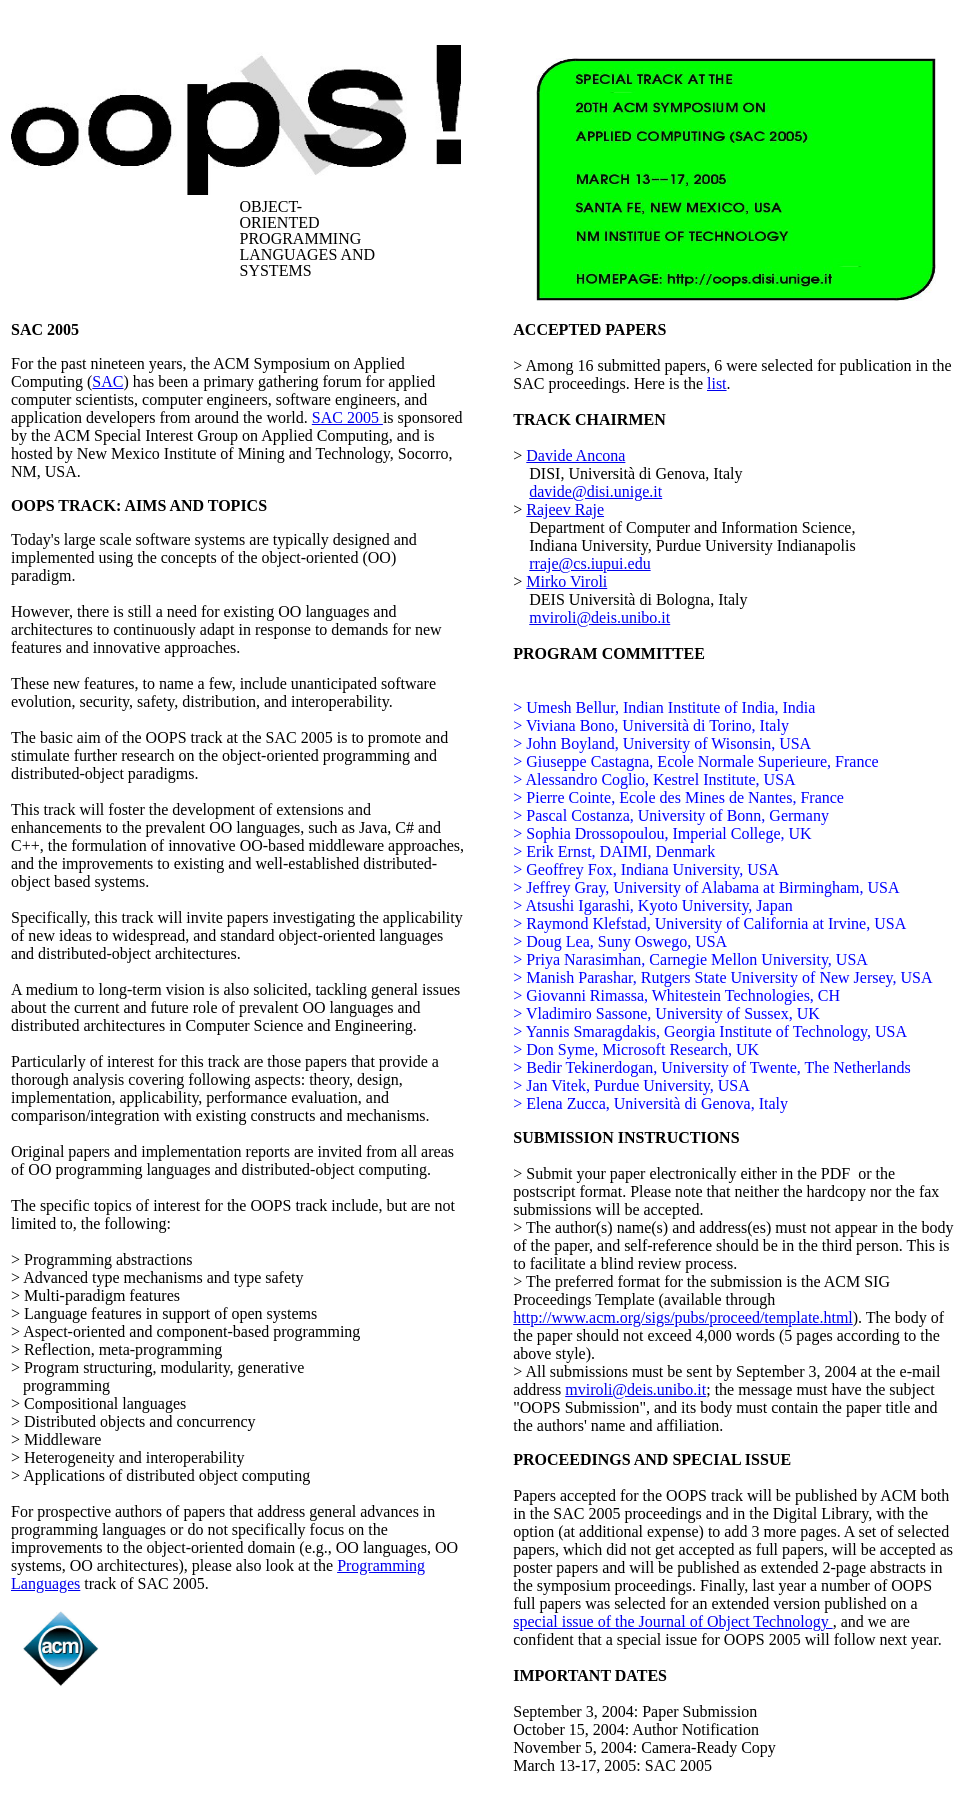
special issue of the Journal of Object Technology (672, 1621)
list (717, 383)
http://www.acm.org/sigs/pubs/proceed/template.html (683, 1317)
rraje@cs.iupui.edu (589, 563)
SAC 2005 (347, 417)
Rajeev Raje (565, 509)
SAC (107, 381)
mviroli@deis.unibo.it (599, 617)
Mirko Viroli (566, 581)
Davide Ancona (575, 455)
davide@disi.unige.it (595, 491)
